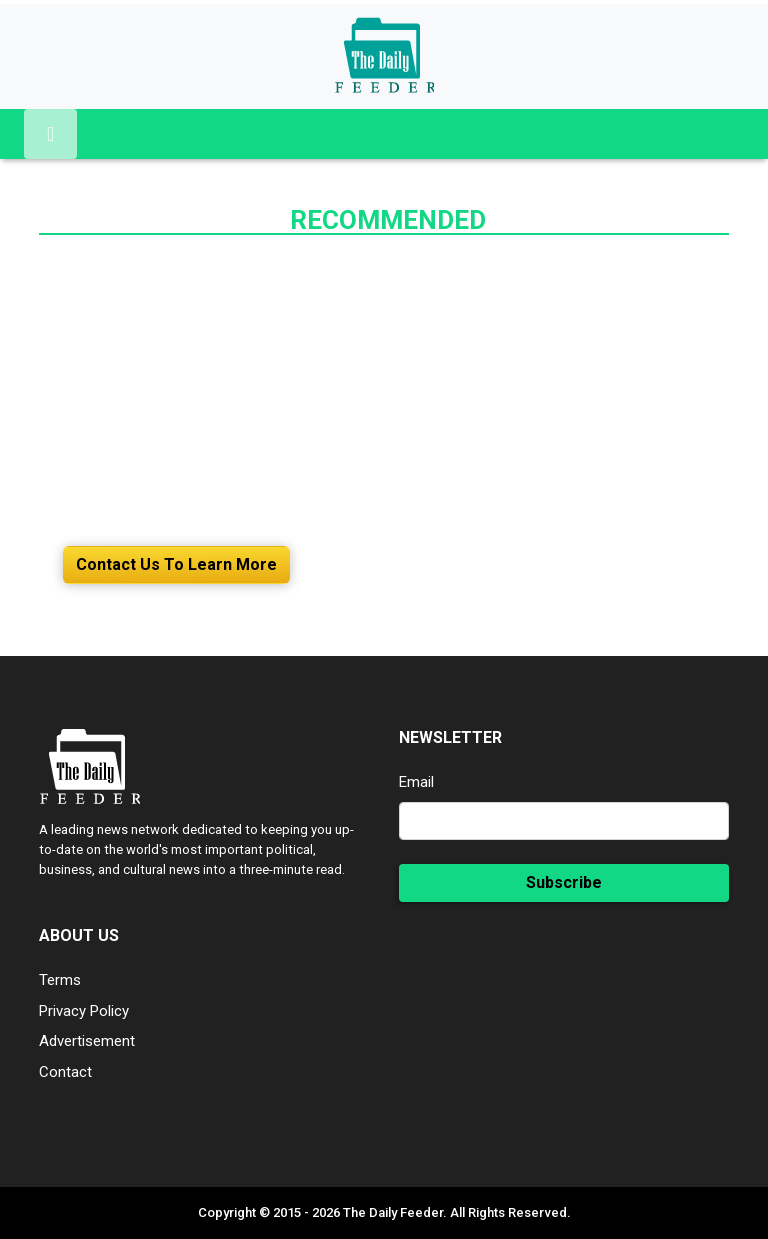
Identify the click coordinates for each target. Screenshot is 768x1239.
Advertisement (87, 1041)
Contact (65, 1072)
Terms (60, 980)
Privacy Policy (84, 1011)
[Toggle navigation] (50, 134)
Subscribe (564, 882)
